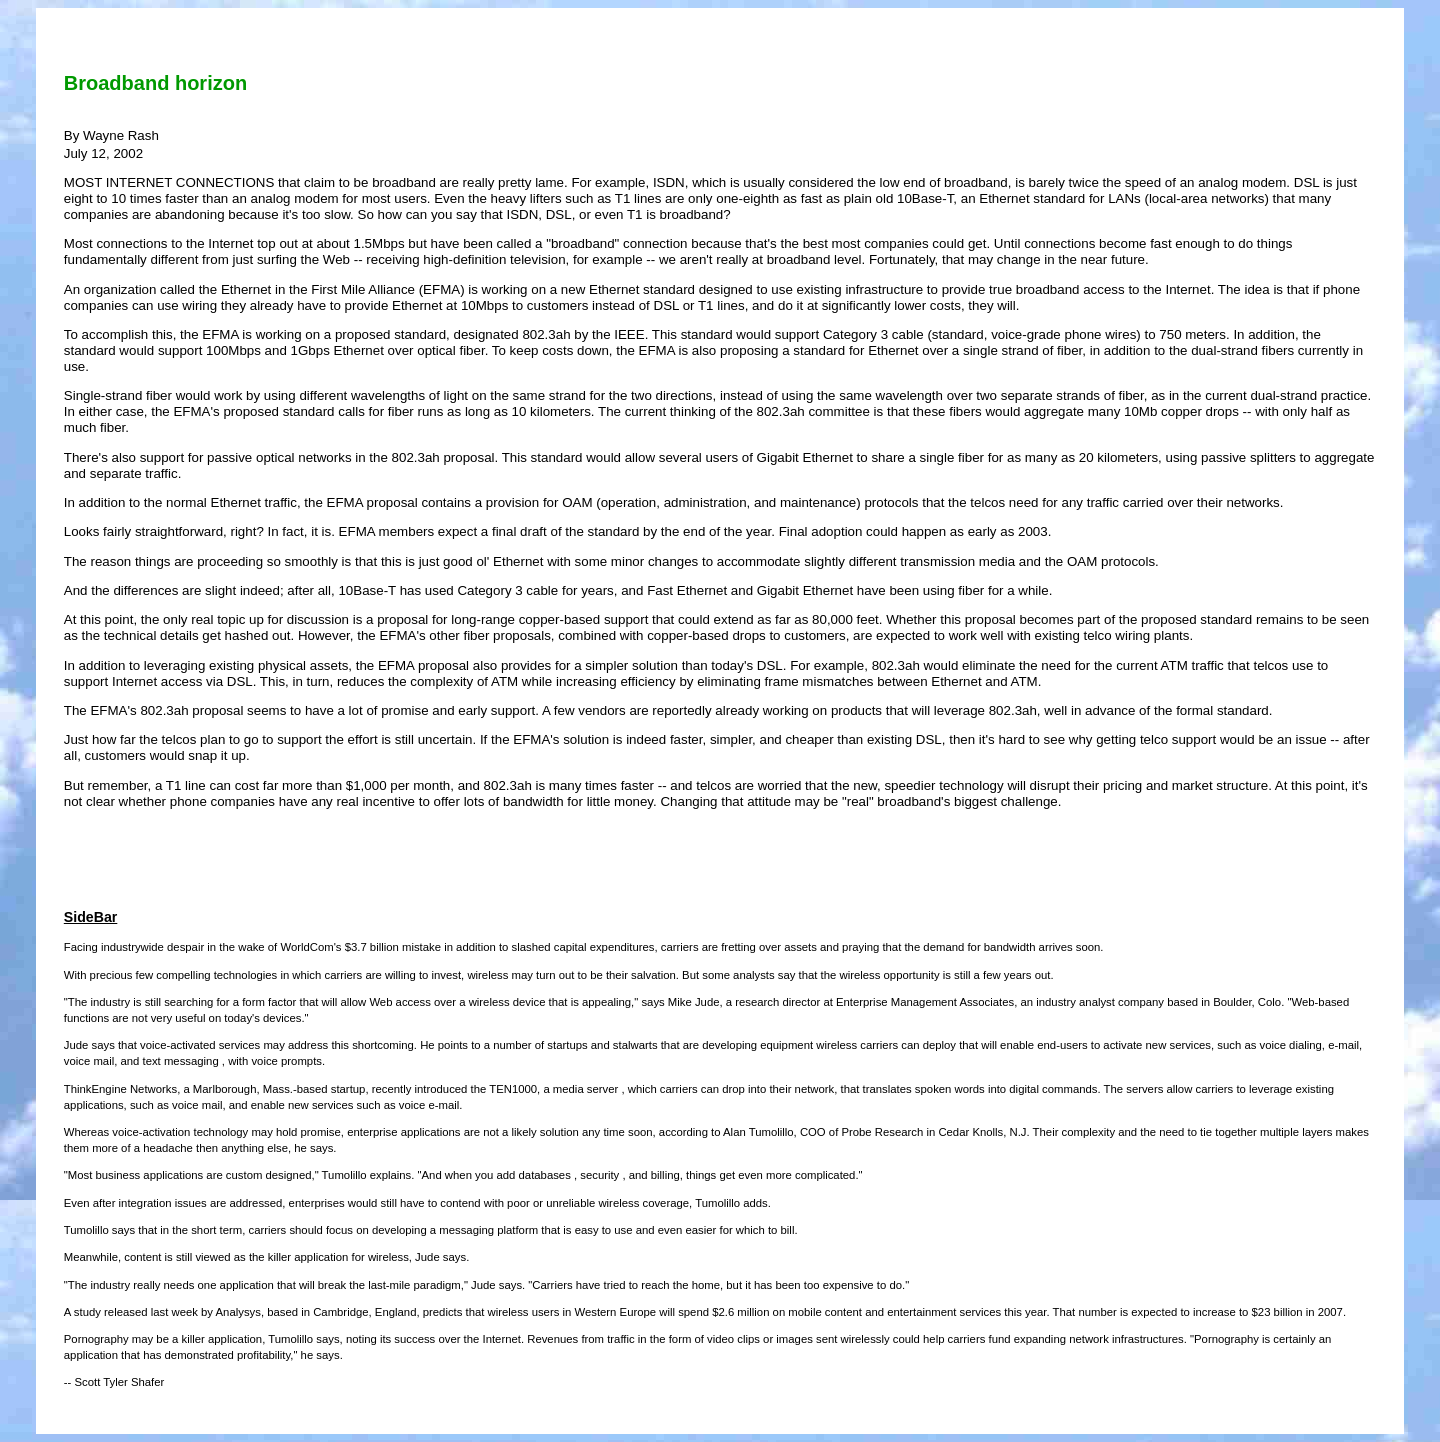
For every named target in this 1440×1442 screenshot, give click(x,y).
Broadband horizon (155, 83)
